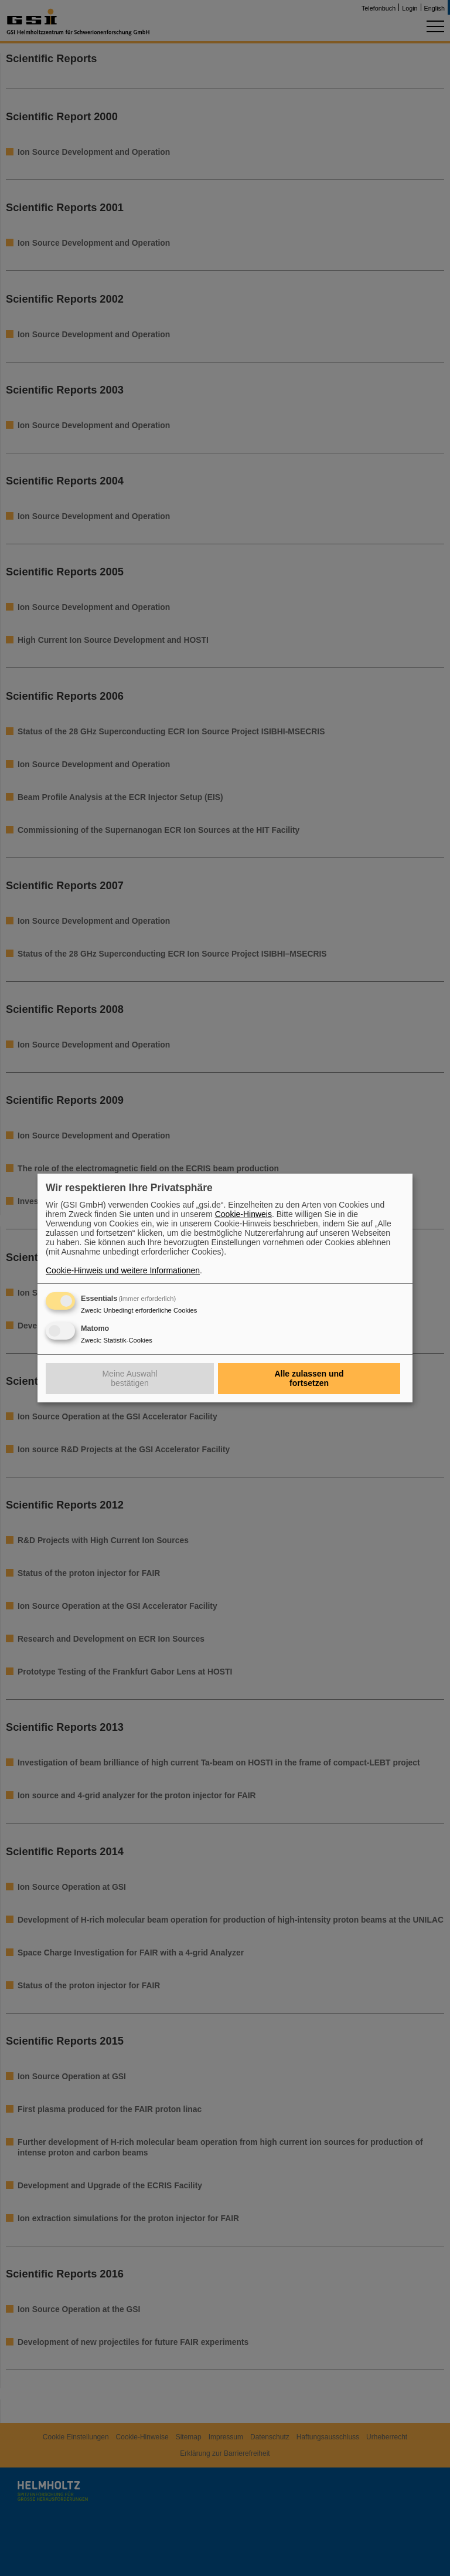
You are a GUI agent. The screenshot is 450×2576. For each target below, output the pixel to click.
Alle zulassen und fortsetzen (308, 1378)
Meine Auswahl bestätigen (129, 1378)
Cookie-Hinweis (243, 1214)
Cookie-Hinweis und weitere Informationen (123, 1270)
